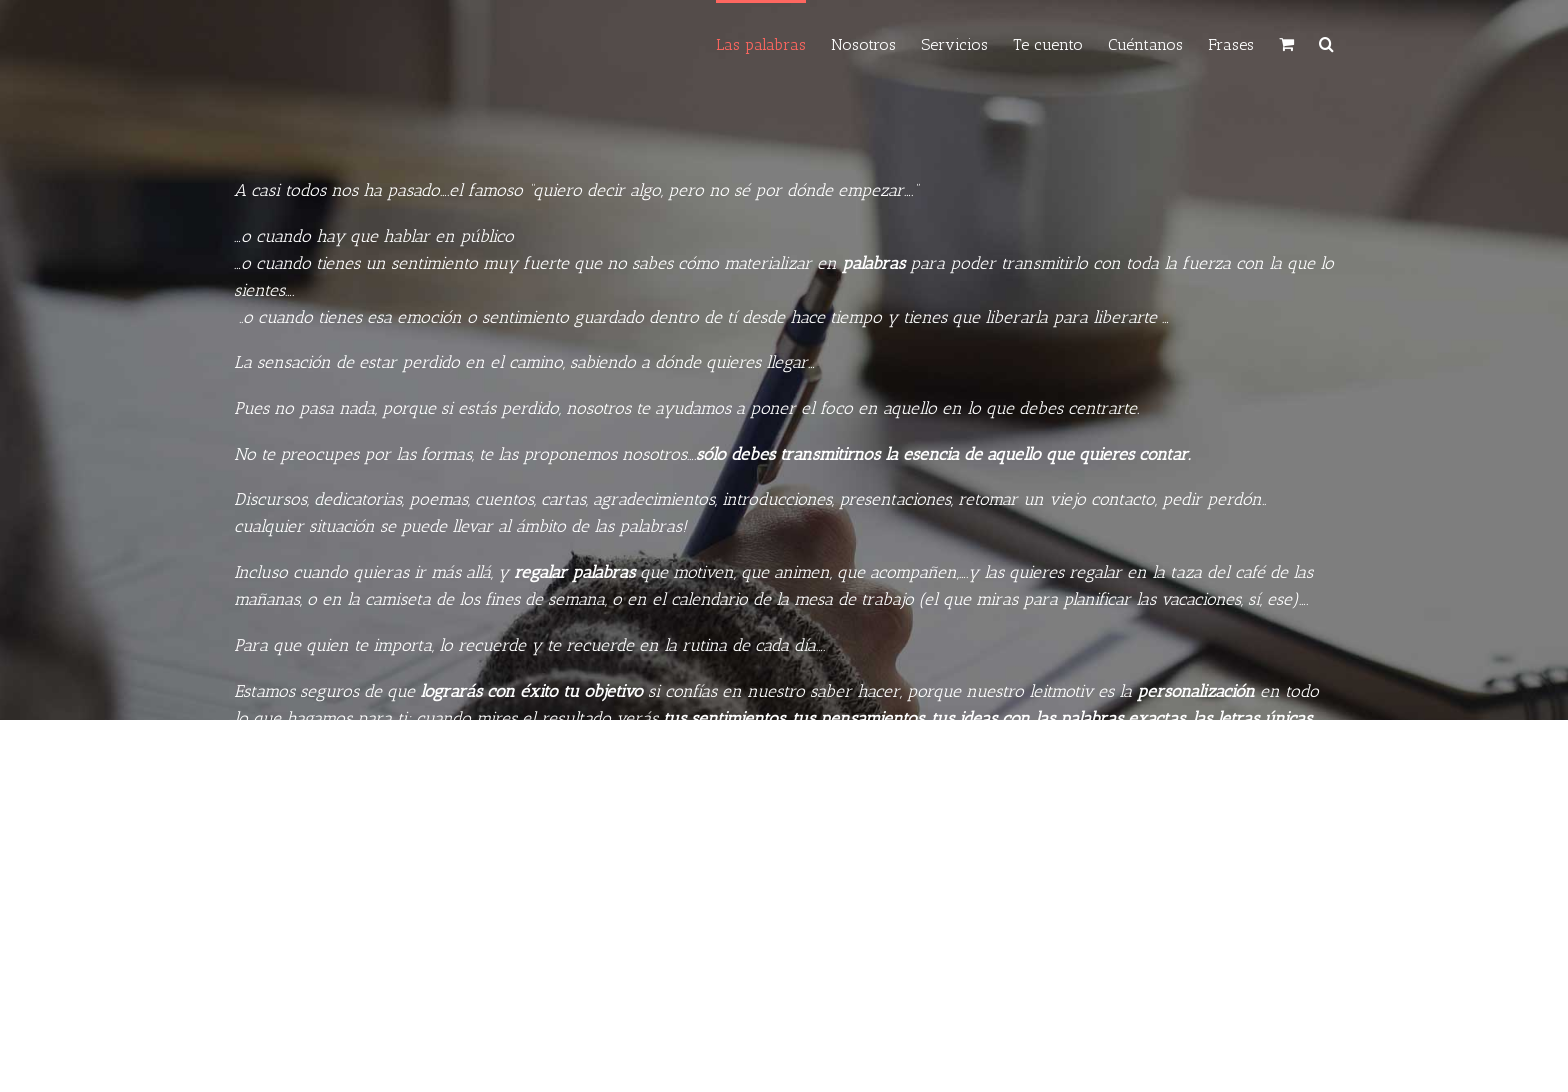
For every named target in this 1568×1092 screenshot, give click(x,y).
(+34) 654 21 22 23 (657, 1018)
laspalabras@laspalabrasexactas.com (844, 1018)
